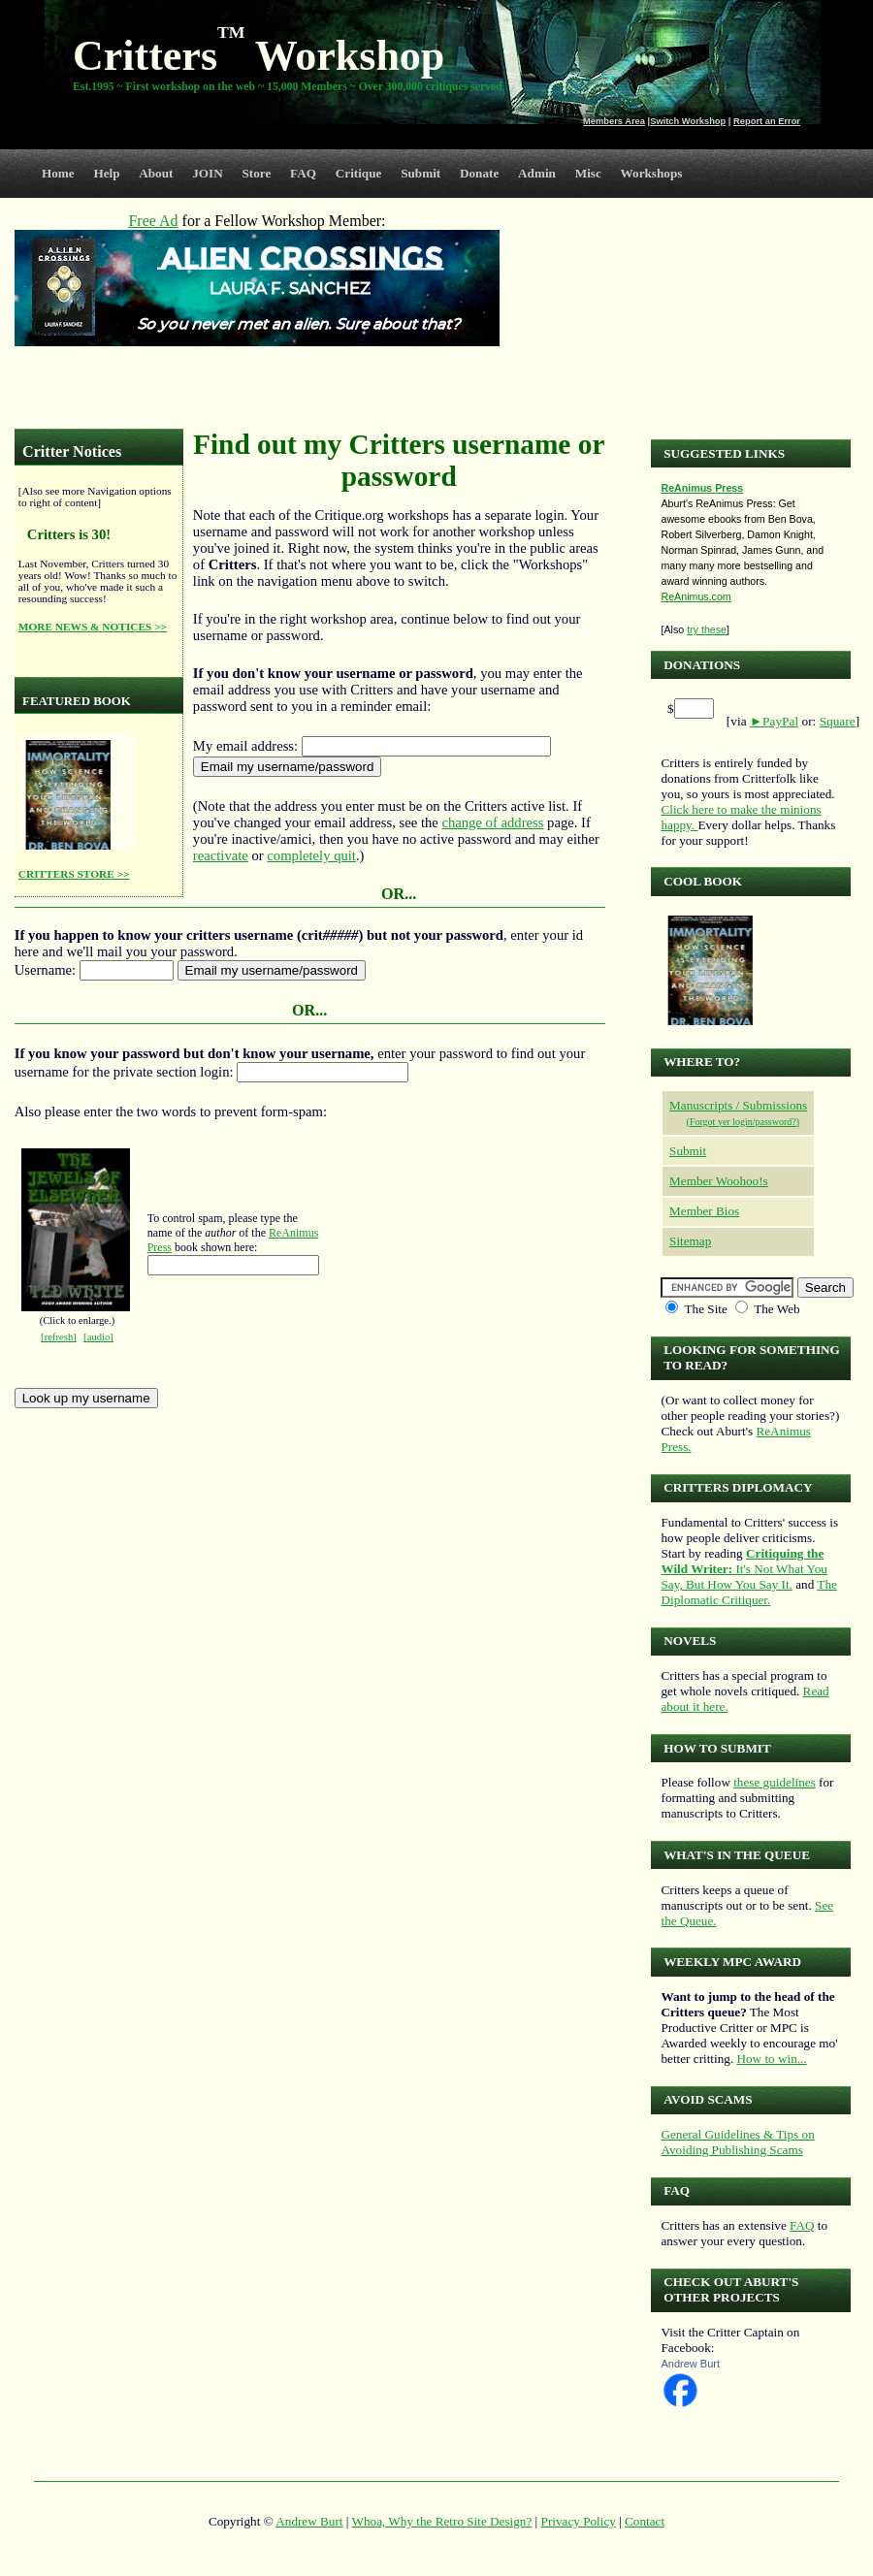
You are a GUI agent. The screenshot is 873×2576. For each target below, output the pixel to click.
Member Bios (704, 1211)
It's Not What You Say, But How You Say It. (743, 1569)
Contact (644, 2521)
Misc (588, 173)
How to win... (771, 2058)
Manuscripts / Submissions (738, 1105)
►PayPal (774, 721)
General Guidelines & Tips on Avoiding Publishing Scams (737, 2142)
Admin (537, 173)
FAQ (303, 173)
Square (838, 721)
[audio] (98, 1337)
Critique (359, 173)
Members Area (614, 121)
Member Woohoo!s (718, 1181)
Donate (479, 173)
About (156, 173)
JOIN (207, 173)
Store (257, 173)
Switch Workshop (688, 121)
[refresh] (59, 1337)
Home (58, 173)
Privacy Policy (578, 2521)
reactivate (220, 855)
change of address (492, 822)
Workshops (652, 173)
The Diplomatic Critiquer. (748, 1592)
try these (707, 629)
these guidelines (774, 1782)
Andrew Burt (690, 2363)
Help (106, 173)
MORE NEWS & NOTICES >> (92, 626)
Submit (420, 173)
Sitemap (690, 1241)
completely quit (311, 855)
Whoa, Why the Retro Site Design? (442, 2521)
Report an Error (766, 121)
